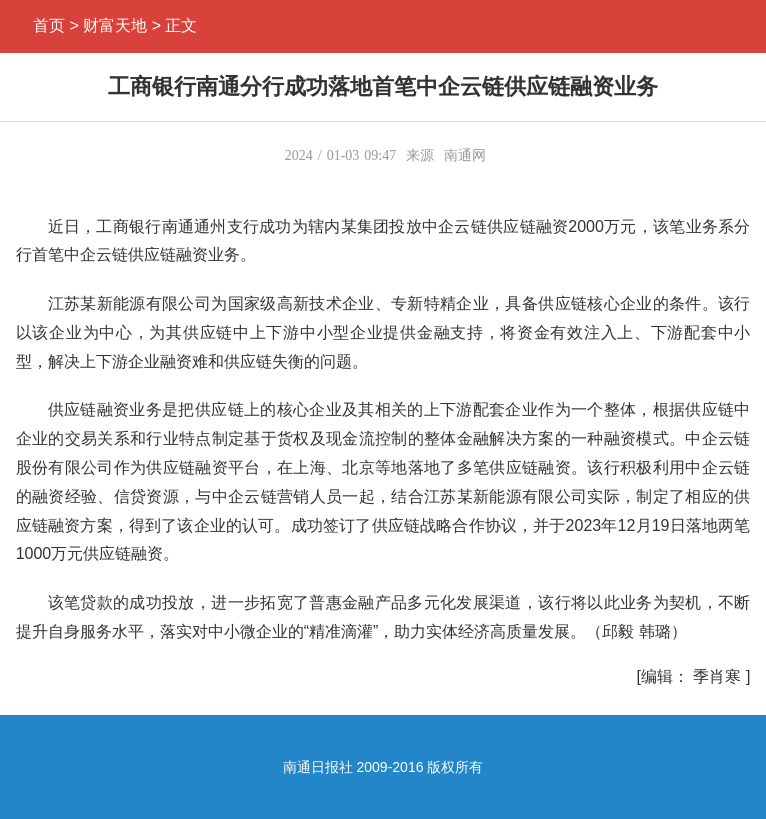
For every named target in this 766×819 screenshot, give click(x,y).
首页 (49, 25)
